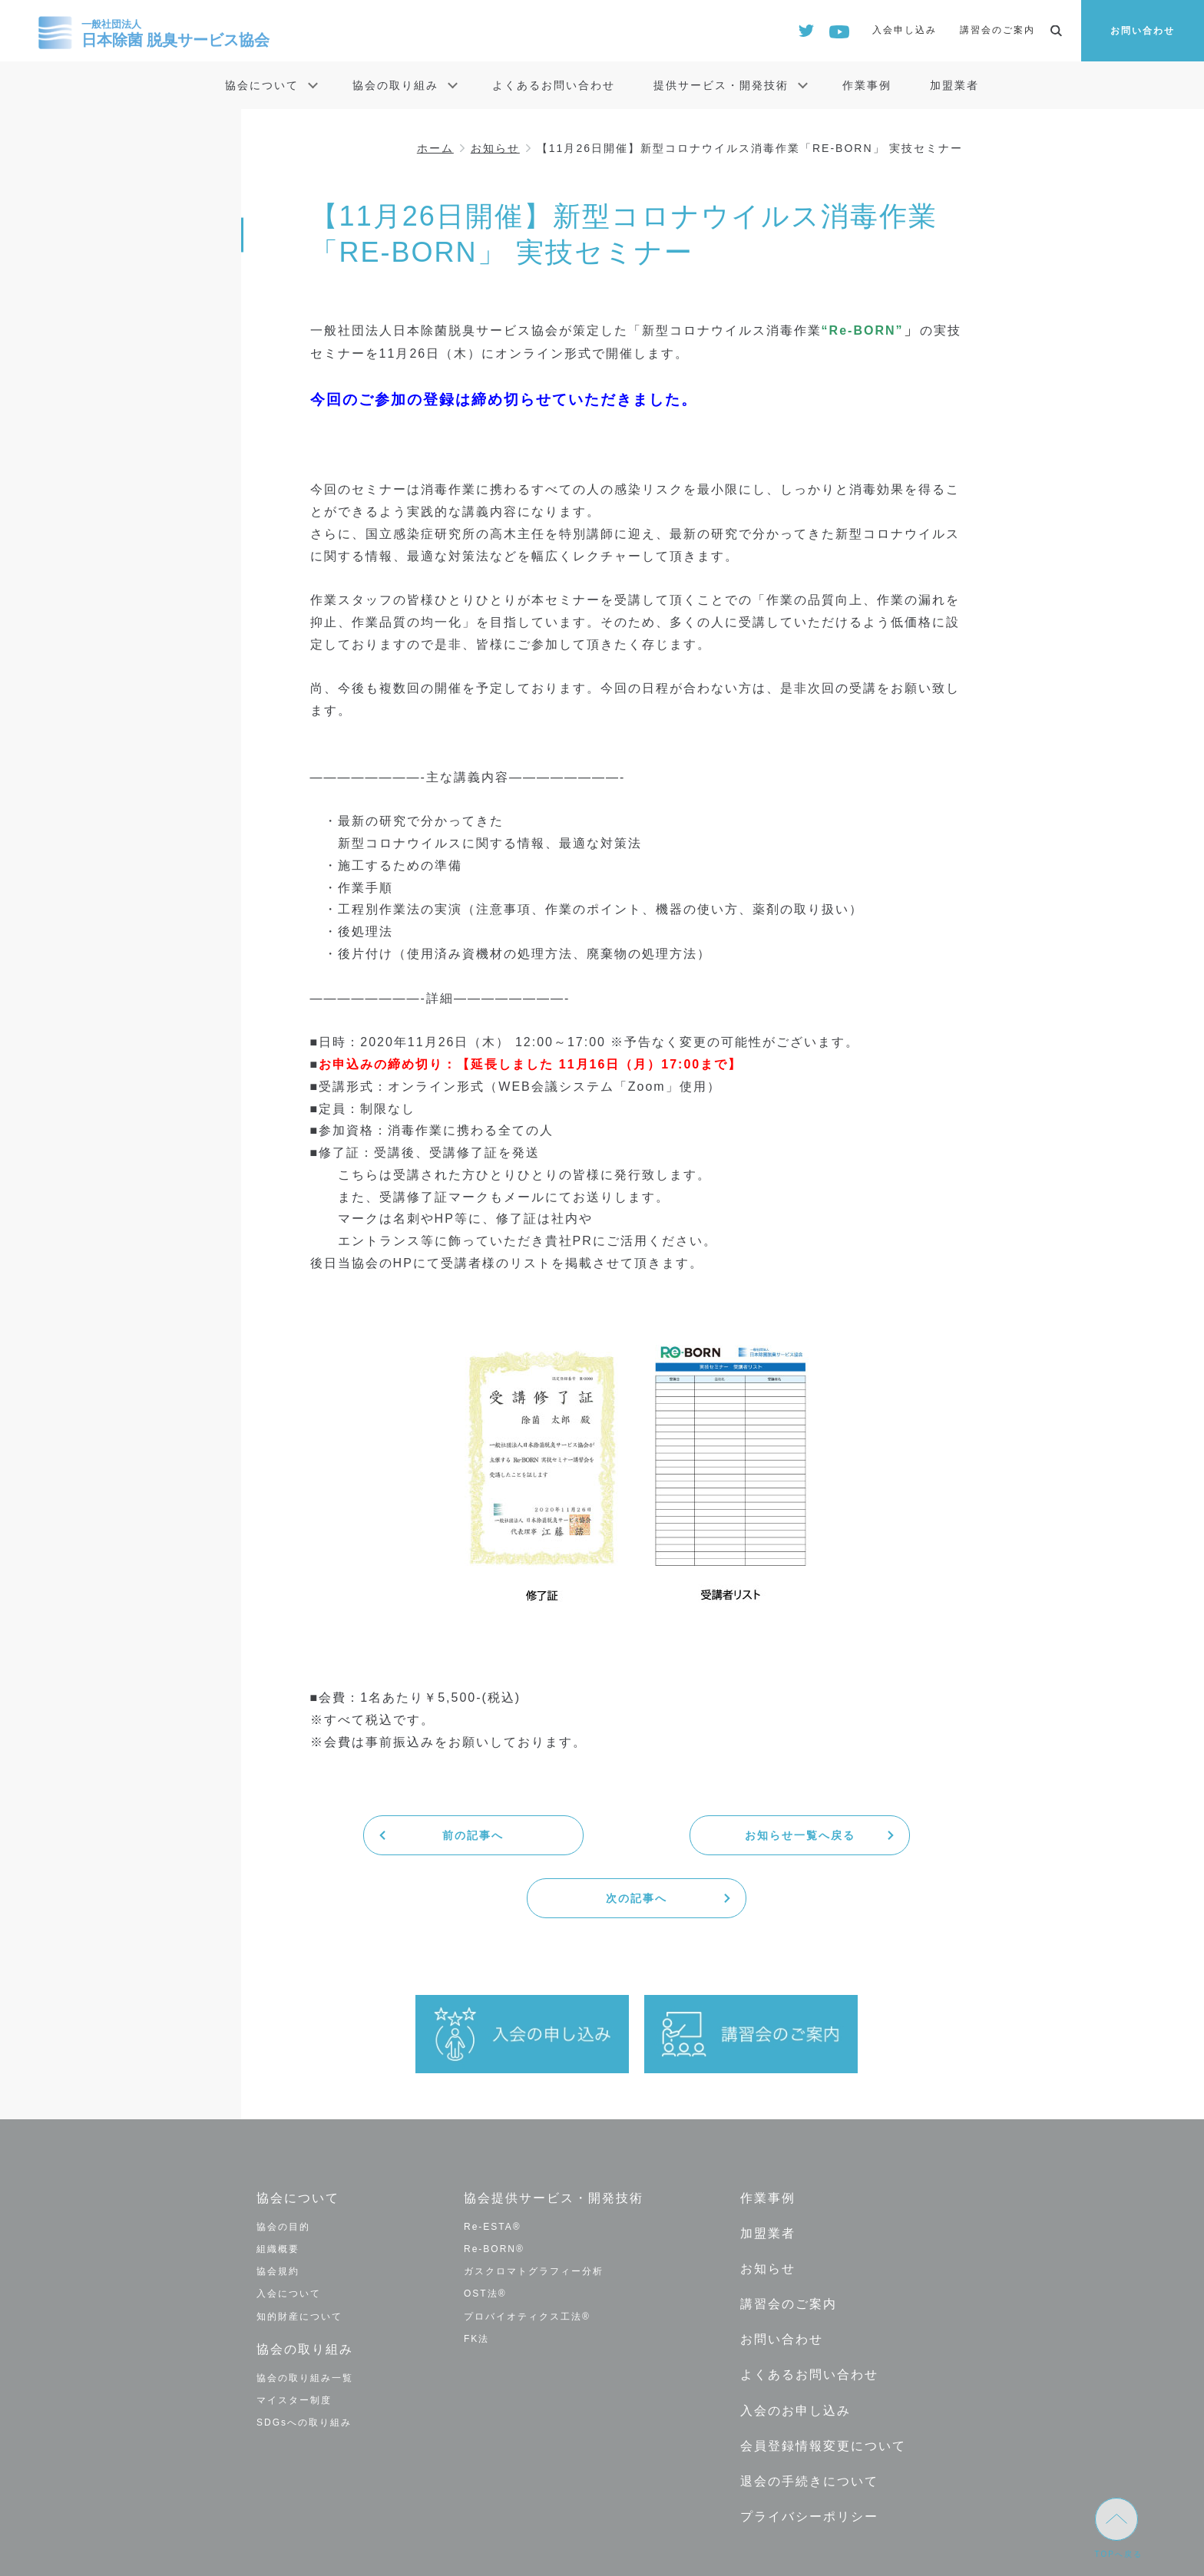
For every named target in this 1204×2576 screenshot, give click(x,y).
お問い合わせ (1142, 30)
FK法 (476, 2275)
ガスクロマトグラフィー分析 (534, 2208)
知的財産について (299, 2252)
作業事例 (866, 85)
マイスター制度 (294, 2336)
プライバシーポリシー (809, 2449)
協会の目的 (283, 2163)
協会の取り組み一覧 (304, 2314)
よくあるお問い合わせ (553, 85)
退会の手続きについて (809, 2415)
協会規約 (277, 2208)
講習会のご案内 (997, 30)
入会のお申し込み (795, 2344)
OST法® (485, 2230)
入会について (288, 2230)
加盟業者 (954, 85)
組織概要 (277, 2186)
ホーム (435, 148)
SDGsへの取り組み (304, 2358)
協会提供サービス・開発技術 (553, 2135)
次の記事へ (854, 1835)
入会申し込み (904, 30)
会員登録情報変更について (823, 2379)
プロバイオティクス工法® (527, 2252)
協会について (262, 85)
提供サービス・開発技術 (721, 85)
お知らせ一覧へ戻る (636, 1835)
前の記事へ (418, 1835)
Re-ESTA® (492, 2163)
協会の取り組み (395, 85)
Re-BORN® (494, 2186)
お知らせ (495, 148)
